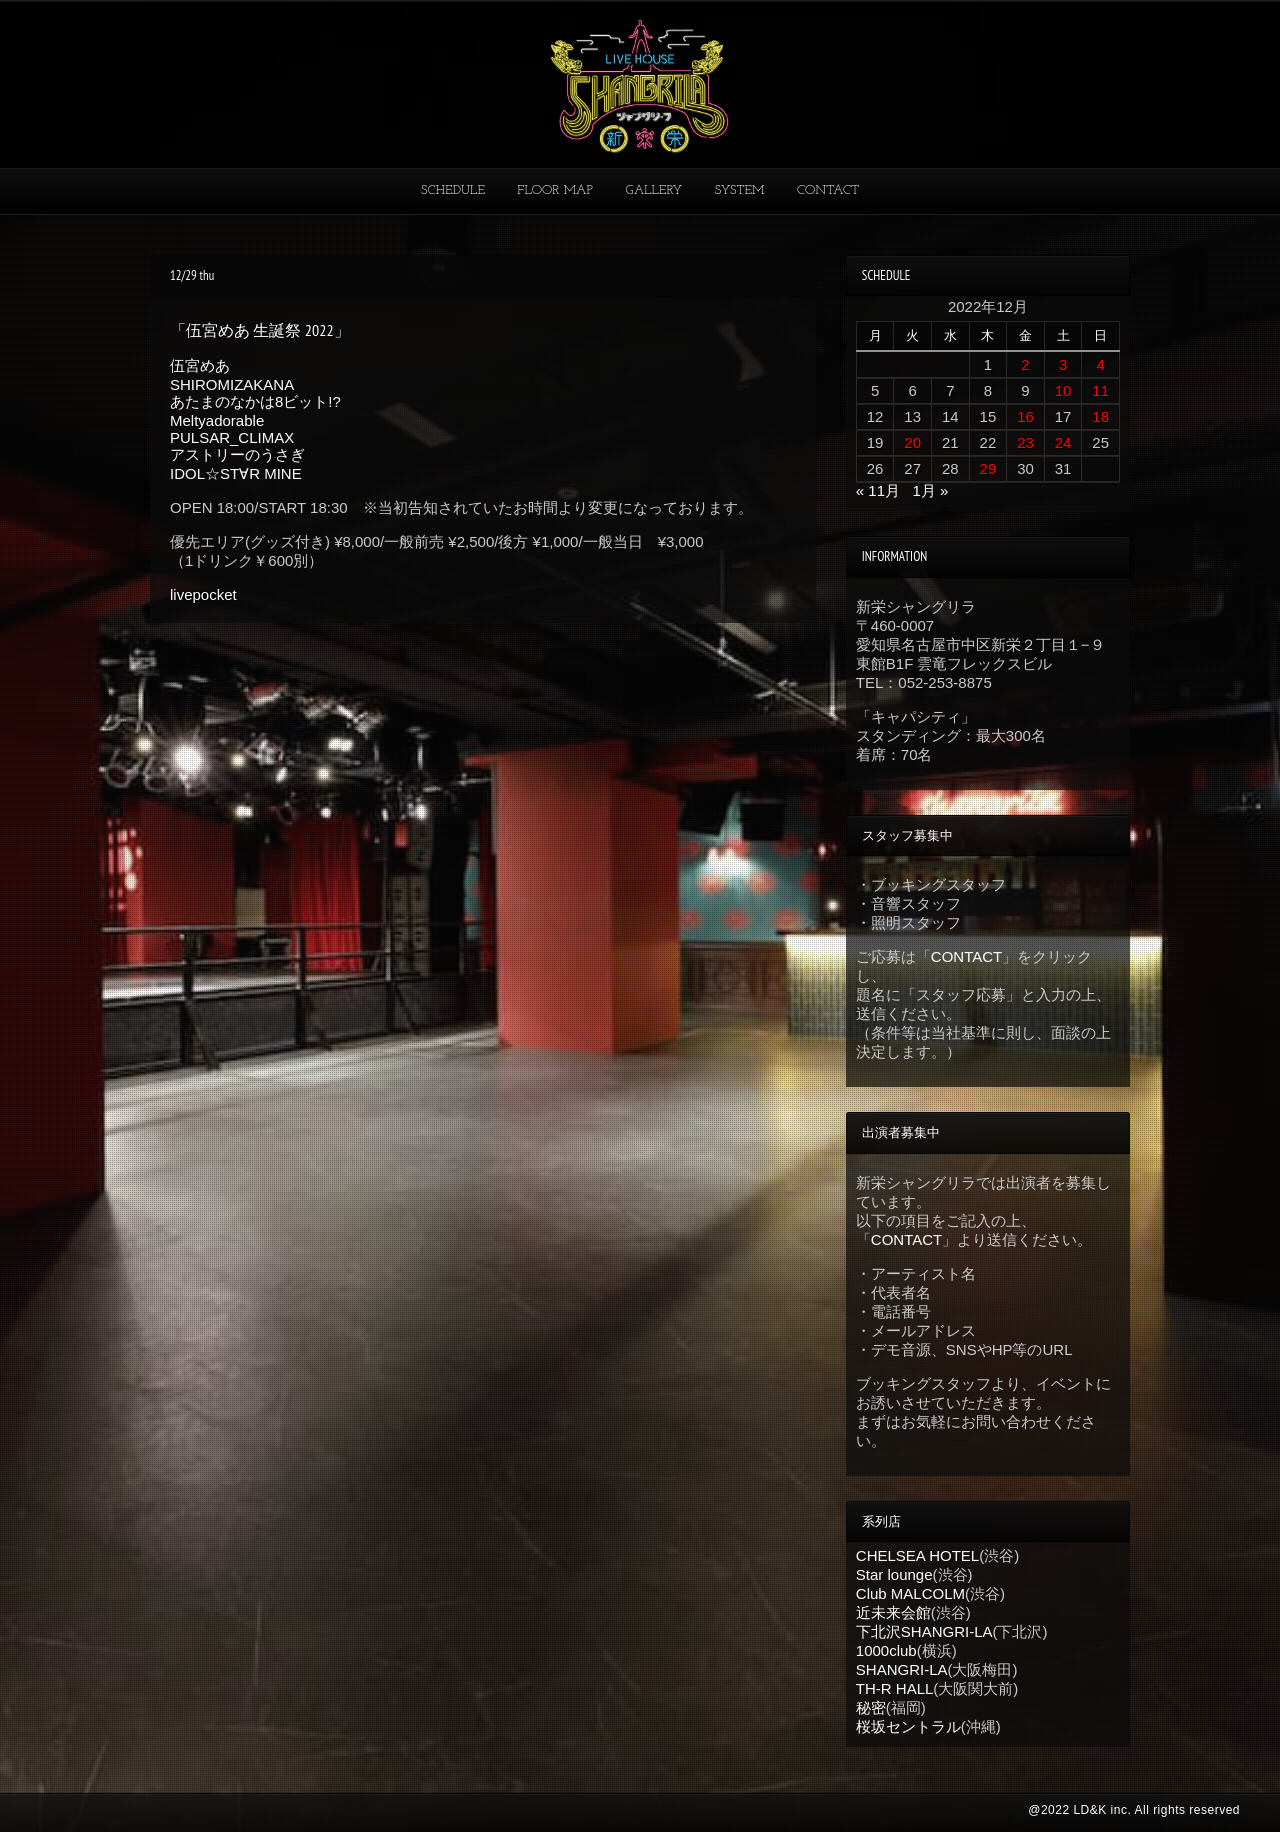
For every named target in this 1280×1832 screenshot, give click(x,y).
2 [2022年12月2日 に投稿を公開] (1025, 364)
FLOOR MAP (555, 190)
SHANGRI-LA (902, 1669)
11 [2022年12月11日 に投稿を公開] (1100, 390)
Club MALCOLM (910, 1593)
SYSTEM (740, 190)
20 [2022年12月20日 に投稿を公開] (912, 442)
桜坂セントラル (908, 1726)
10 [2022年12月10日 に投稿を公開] (1063, 390)
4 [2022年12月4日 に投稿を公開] (1101, 364)
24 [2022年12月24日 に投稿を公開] (1063, 442)
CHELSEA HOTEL (917, 1555)
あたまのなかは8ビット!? (255, 401)
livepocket (203, 594)
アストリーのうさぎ (237, 454)
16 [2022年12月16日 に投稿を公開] (1025, 416)
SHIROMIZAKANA (232, 384)
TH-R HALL (895, 1688)
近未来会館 (893, 1612)
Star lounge (894, 1574)
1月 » (931, 490)
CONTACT (828, 190)
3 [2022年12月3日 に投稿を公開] (1063, 364)
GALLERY (654, 190)
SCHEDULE (453, 190)
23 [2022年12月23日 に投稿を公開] (1025, 442)
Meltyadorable (217, 420)
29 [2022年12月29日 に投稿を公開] (988, 468)
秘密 (871, 1707)
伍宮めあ (200, 365)
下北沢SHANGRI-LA (924, 1631)
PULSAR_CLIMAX (232, 437)
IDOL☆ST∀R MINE (236, 473)
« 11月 (878, 490)
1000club (886, 1650)
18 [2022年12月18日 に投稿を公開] (1100, 416)
